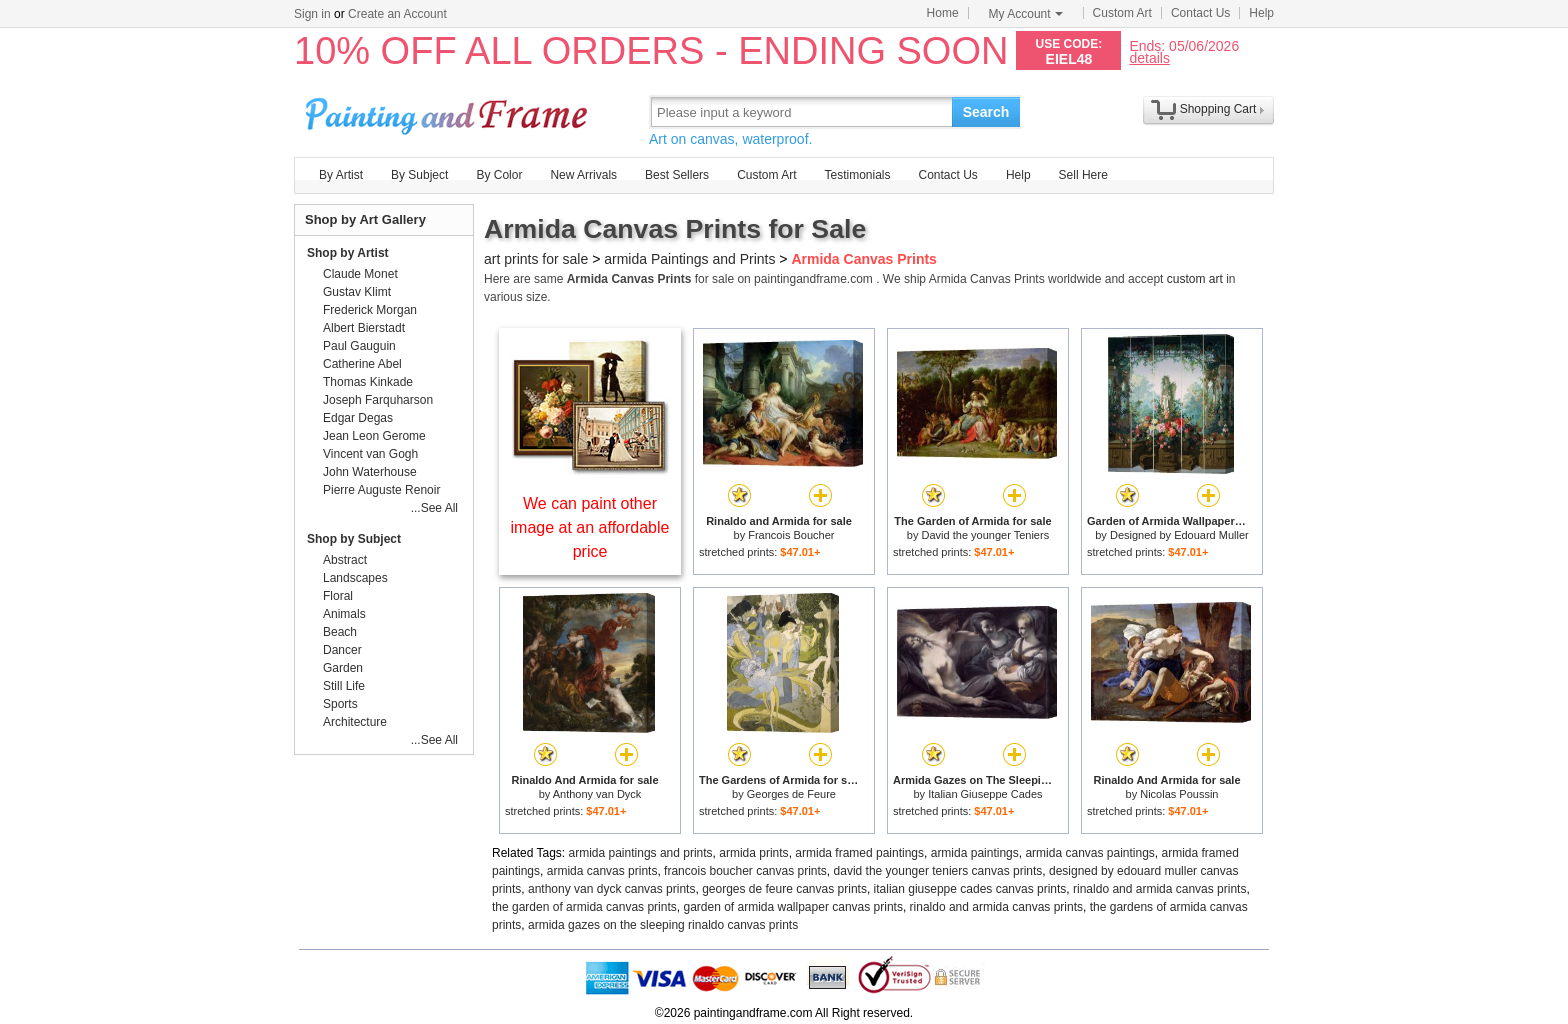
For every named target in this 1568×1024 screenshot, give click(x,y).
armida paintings (975, 853)
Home (943, 13)
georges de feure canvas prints (784, 889)
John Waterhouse (370, 472)
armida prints (753, 853)
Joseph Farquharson (378, 400)
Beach (340, 632)
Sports (340, 704)
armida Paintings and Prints (689, 259)
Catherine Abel (362, 364)
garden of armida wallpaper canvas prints (792, 907)
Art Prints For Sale (449, 111)
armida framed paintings (859, 853)
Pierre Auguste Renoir (381, 490)
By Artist (341, 175)
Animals (344, 614)
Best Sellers (677, 175)
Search (986, 112)
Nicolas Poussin (1179, 794)
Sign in (312, 14)
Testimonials (857, 175)
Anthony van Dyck (597, 794)
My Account (1026, 14)
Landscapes (355, 578)
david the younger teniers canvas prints (938, 871)
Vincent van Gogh (370, 454)
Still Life (344, 686)
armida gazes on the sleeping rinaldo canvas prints (663, 925)
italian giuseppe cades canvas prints (970, 889)
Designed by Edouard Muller (1179, 535)
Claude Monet (360, 274)
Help (1261, 13)
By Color (499, 175)
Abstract (345, 560)
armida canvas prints (602, 871)
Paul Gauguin (359, 346)
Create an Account (397, 14)
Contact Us (1200, 13)
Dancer (342, 650)
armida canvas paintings (1089, 853)
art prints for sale (536, 259)
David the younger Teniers (986, 535)
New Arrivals (583, 175)
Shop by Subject (354, 539)
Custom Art (1122, 13)
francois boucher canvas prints (745, 871)
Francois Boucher (791, 535)
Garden (343, 668)
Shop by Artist (348, 253)
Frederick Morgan (370, 310)
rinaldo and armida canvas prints (1159, 889)
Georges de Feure (791, 794)
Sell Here (1083, 175)
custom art (1195, 279)
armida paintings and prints (641, 853)
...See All (434, 508)
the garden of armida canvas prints (584, 907)
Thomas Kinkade (368, 382)
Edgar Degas (358, 418)
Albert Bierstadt (364, 328)
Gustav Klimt (357, 292)
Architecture (355, 722)
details (1149, 57)
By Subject (419, 175)
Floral (338, 596)
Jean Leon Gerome (374, 436)
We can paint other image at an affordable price (590, 527)
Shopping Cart (1218, 109)
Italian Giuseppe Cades (985, 794)
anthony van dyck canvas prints (611, 889)
